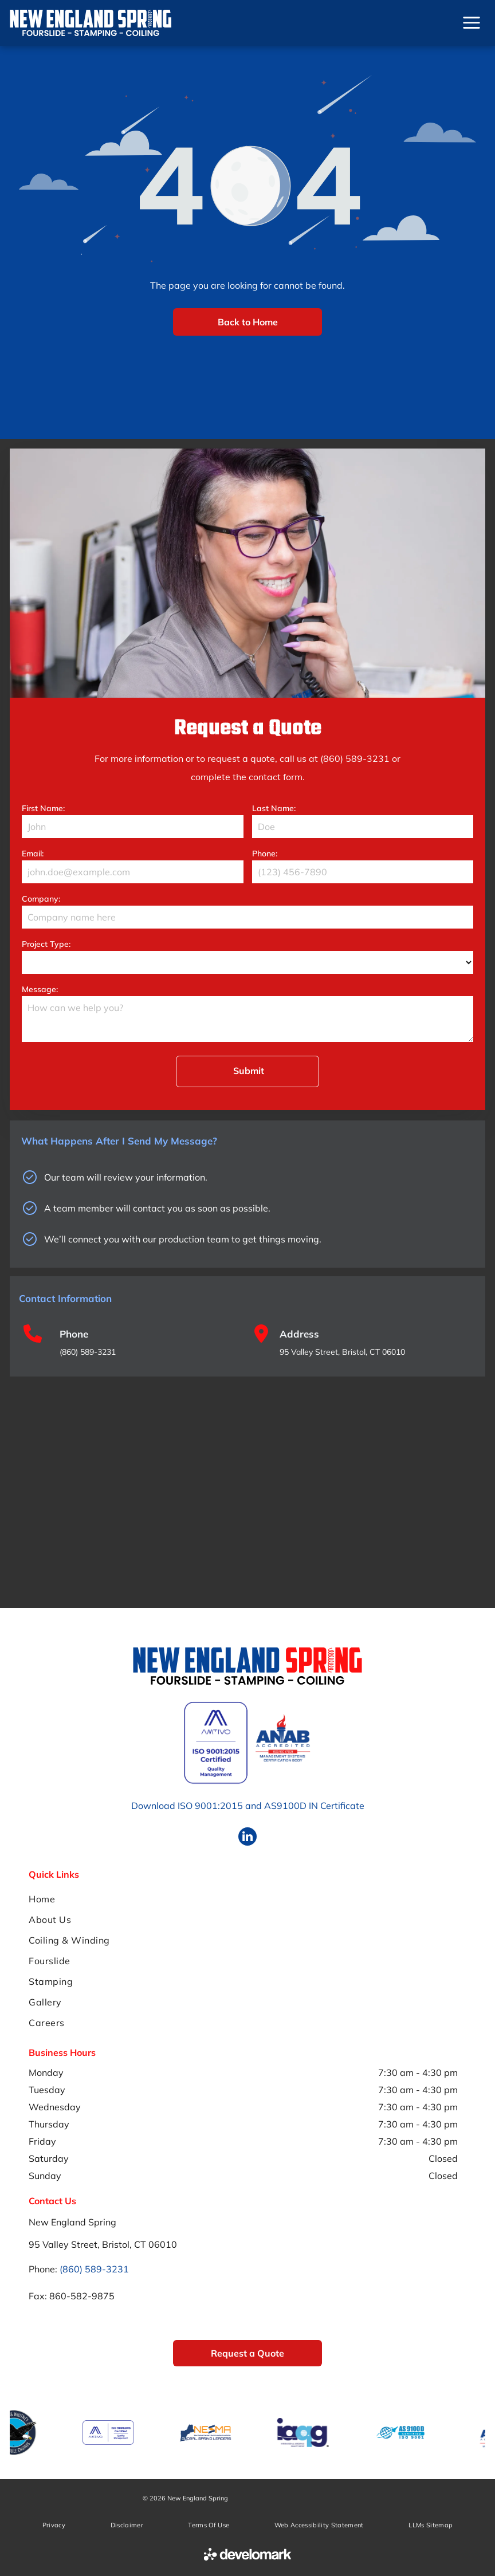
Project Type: (46, 944)
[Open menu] (471, 23)
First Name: (43, 808)
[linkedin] (247, 1838)
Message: (40, 989)
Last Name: (274, 808)
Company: (41, 899)
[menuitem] (247, 1899)
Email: (33, 853)
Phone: (264, 853)
